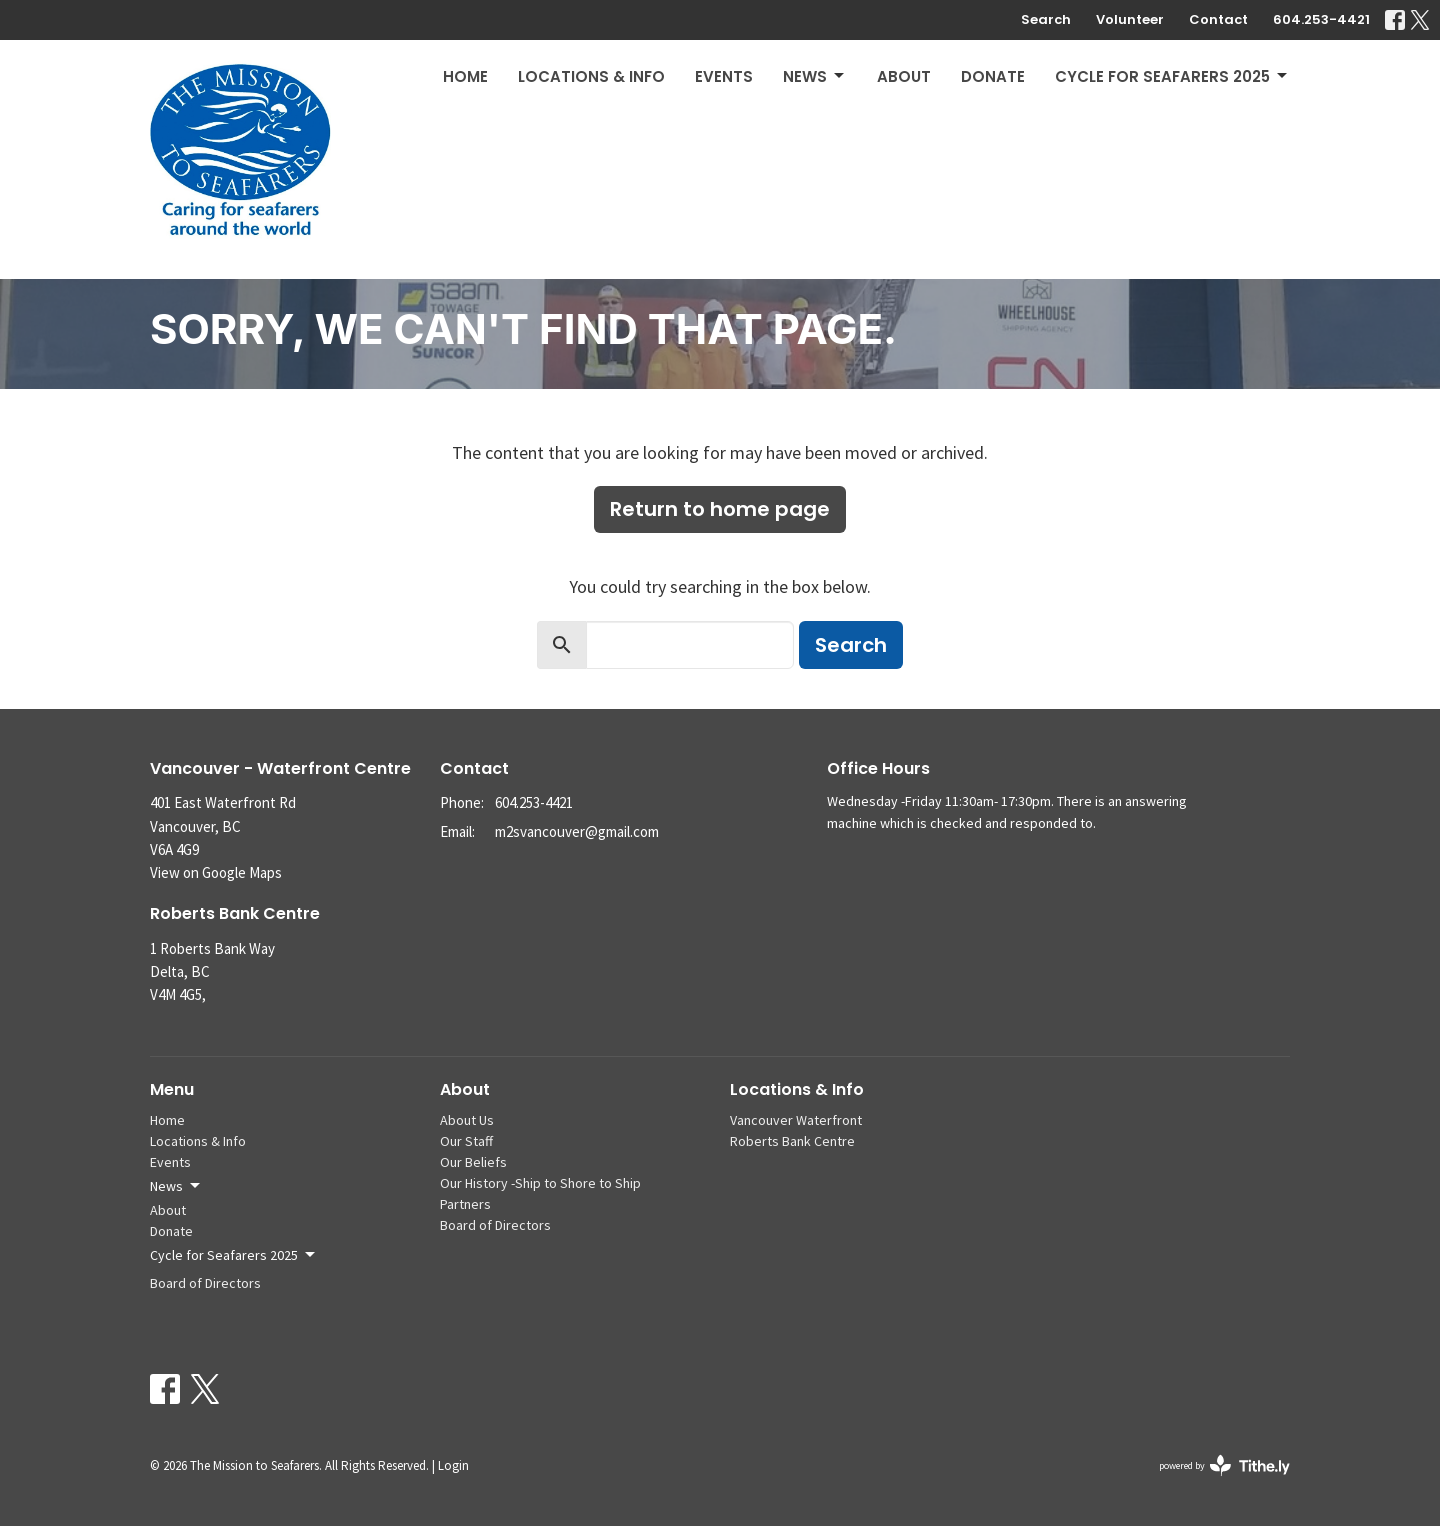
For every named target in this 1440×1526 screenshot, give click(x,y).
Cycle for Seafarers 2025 (1172, 76)
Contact (1218, 19)
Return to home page (720, 509)
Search (1046, 19)
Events (724, 76)
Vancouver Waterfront (796, 1120)
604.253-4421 (1321, 19)
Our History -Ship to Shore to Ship (540, 1183)
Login (453, 1465)
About (904, 76)
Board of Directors (205, 1283)
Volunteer (1130, 19)
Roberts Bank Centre (792, 1141)
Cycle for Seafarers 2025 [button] (234, 1255)
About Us (467, 1120)
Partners (465, 1204)
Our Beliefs (473, 1162)
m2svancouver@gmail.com (577, 831)
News (815, 76)
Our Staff (466, 1141)
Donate (993, 76)
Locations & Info (591, 76)
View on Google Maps (216, 872)
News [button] (176, 1186)
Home (465, 76)
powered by (1224, 1465)
